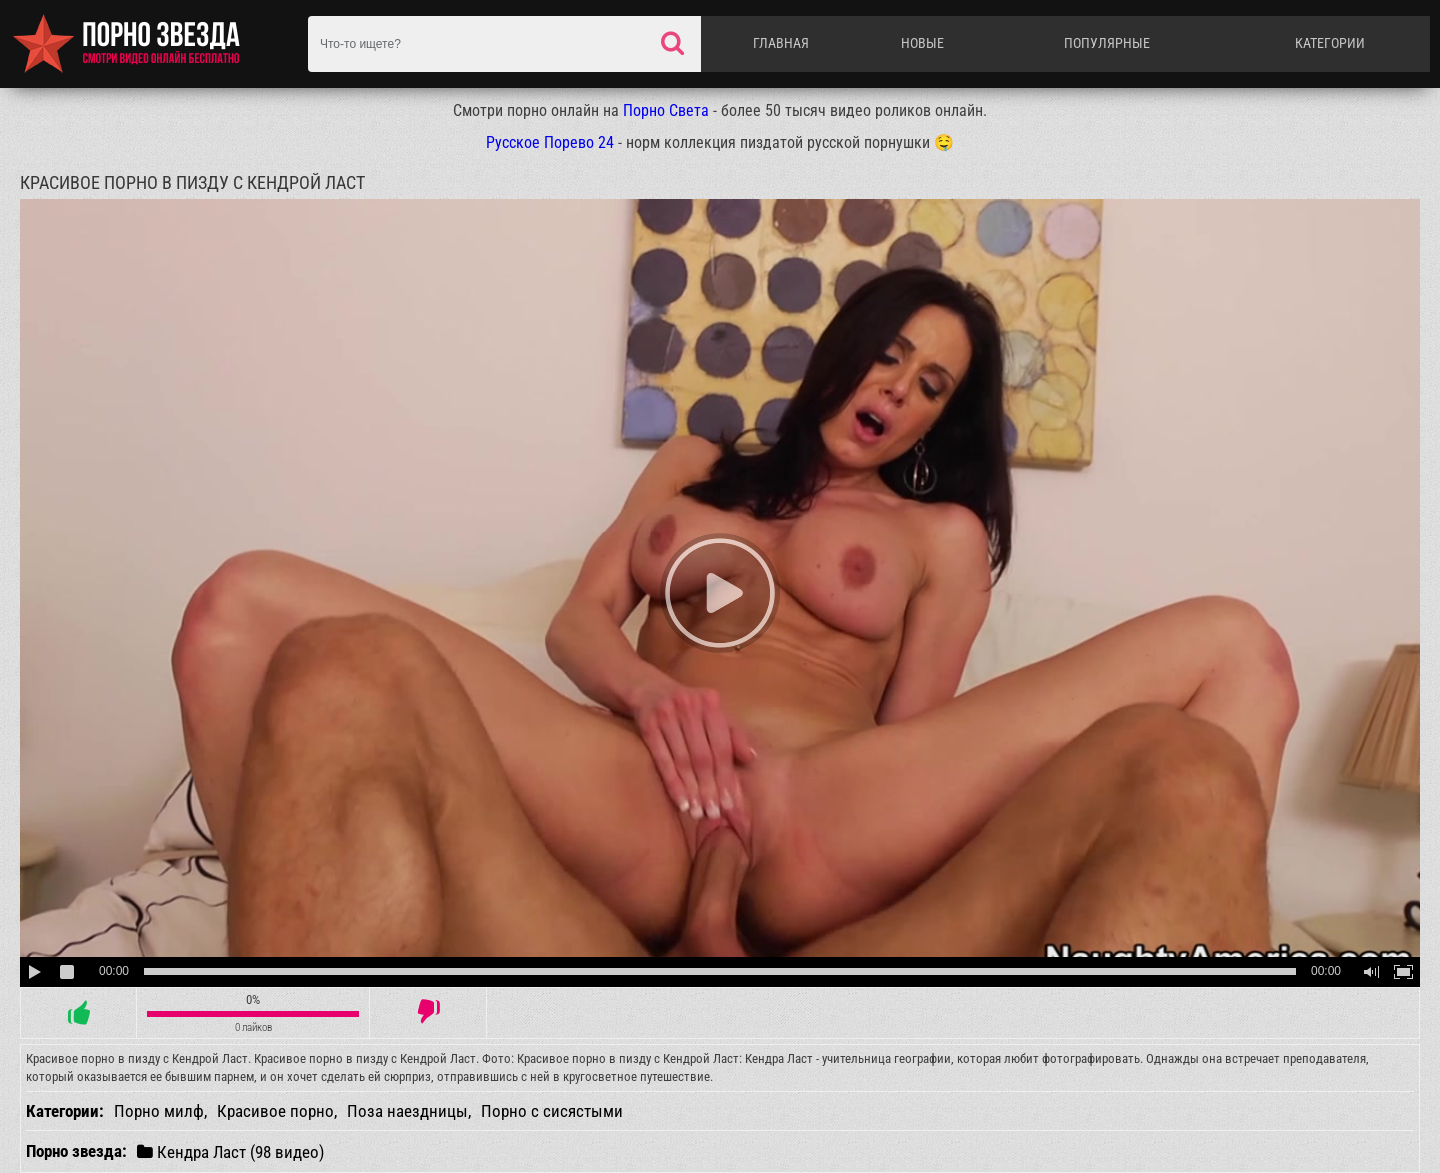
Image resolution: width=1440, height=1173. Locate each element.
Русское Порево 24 (550, 142)
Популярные (1107, 43)
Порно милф (159, 1111)
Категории (1330, 43)
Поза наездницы (407, 1111)
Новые (922, 43)
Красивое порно (275, 1111)
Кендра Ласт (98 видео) (230, 1151)
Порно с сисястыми (552, 1111)
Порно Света (666, 110)
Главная (781, 43)
